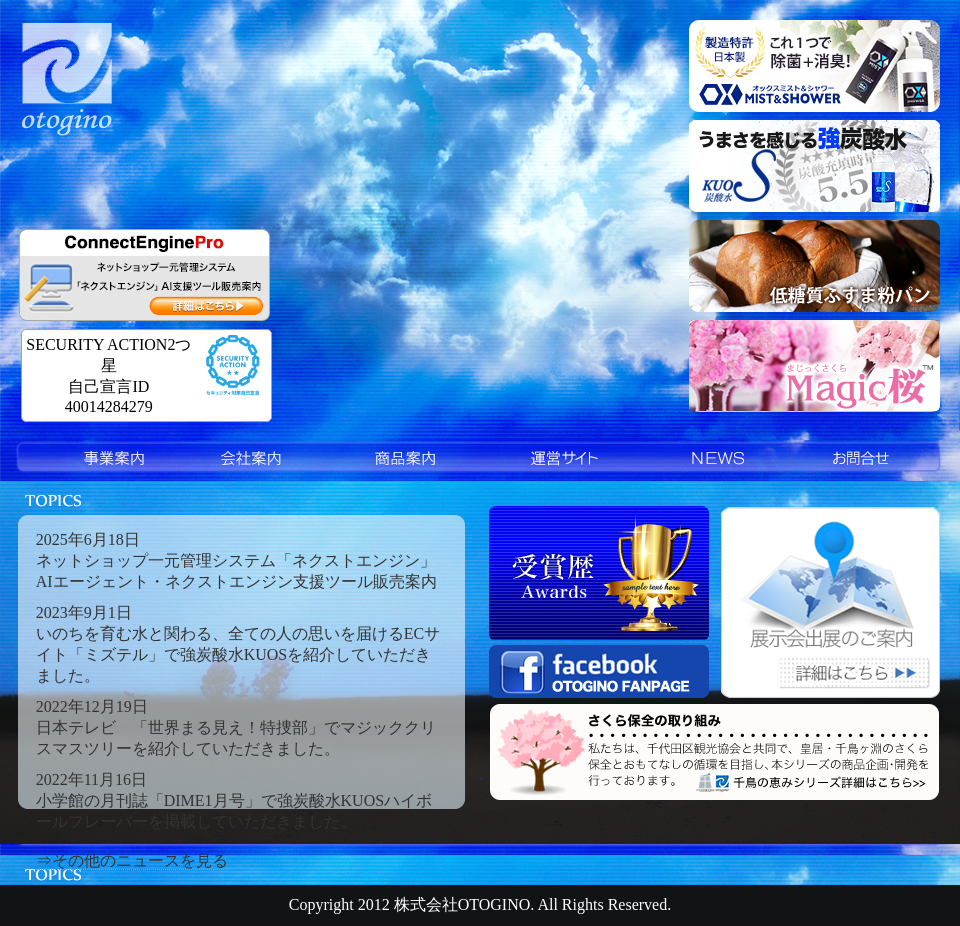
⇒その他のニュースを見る (132, 860)
